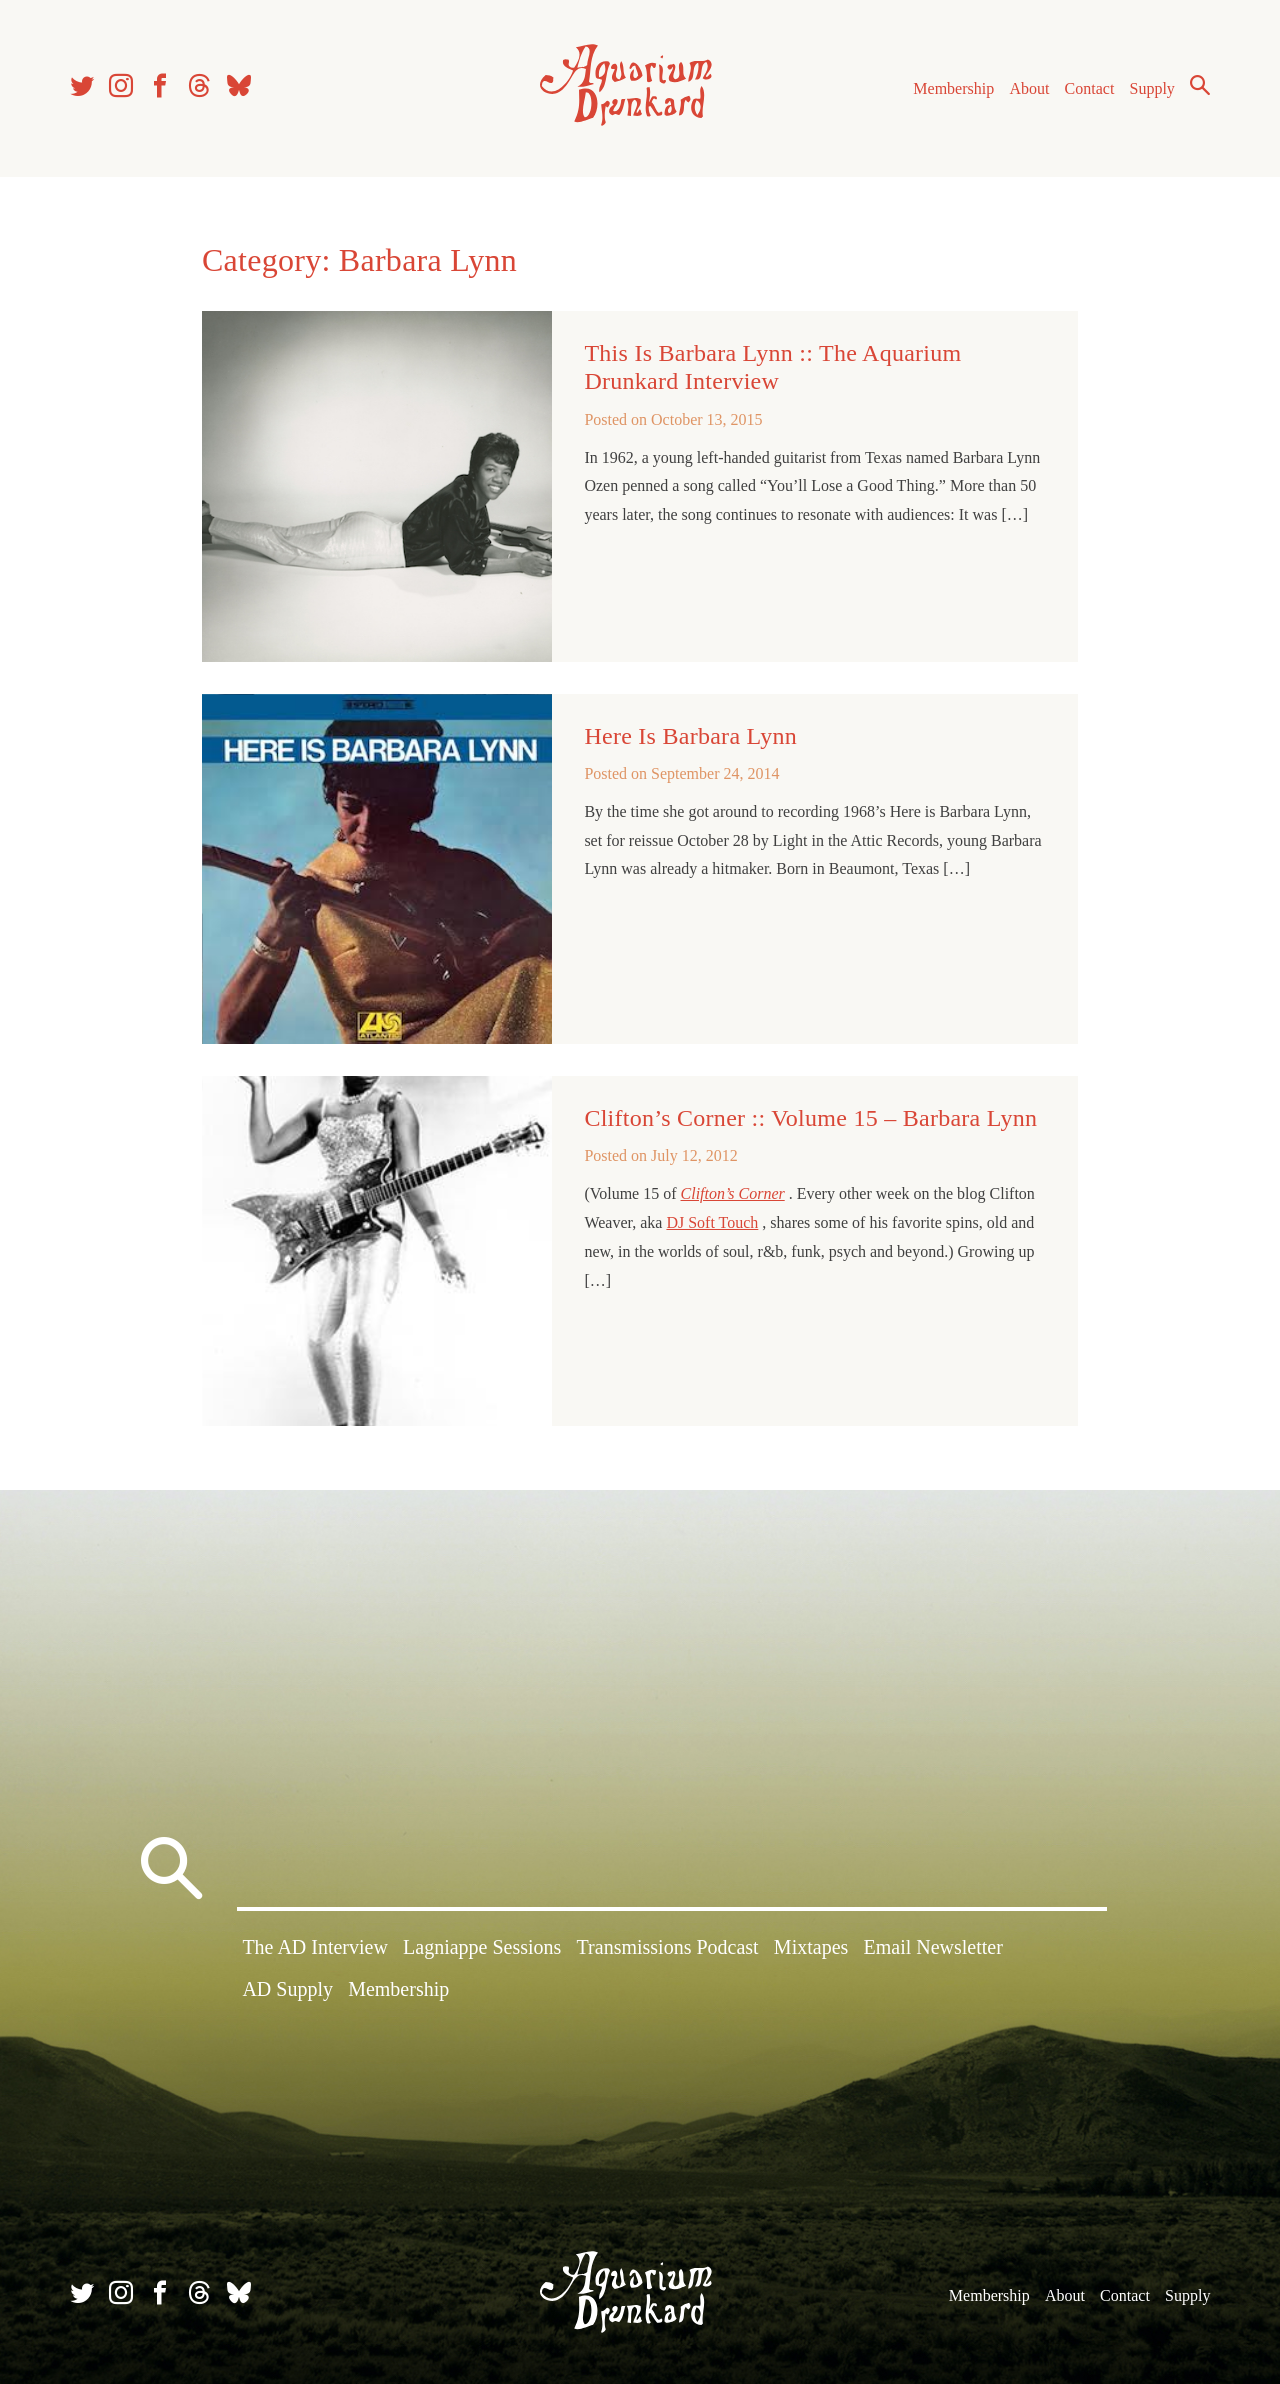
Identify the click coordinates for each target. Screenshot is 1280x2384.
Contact (1090, 88)
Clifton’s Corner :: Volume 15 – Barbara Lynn (810, 1118)
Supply (1152, 88)
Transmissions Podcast (668, 1947)
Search (1200, 85)
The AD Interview (315, 1947)
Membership (953, 88)
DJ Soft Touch (712, 1222)
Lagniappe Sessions (482, 1947)
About (1029, 88)
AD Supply (287, 1989)
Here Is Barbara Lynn (690, 736)
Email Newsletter (932, 1947)
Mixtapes (811, 1947)
